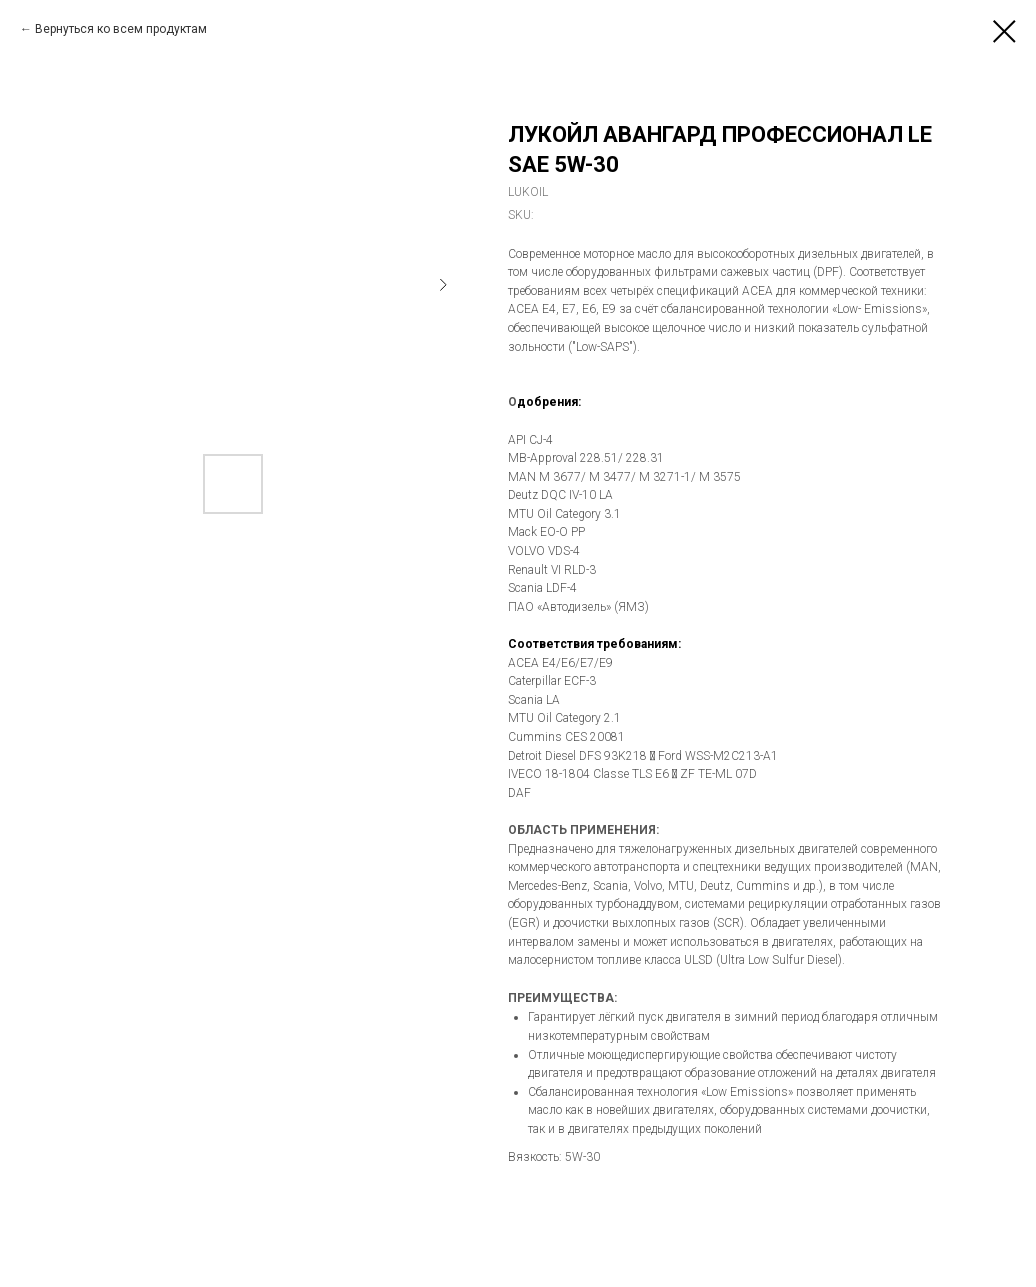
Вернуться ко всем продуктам (121, 29)
